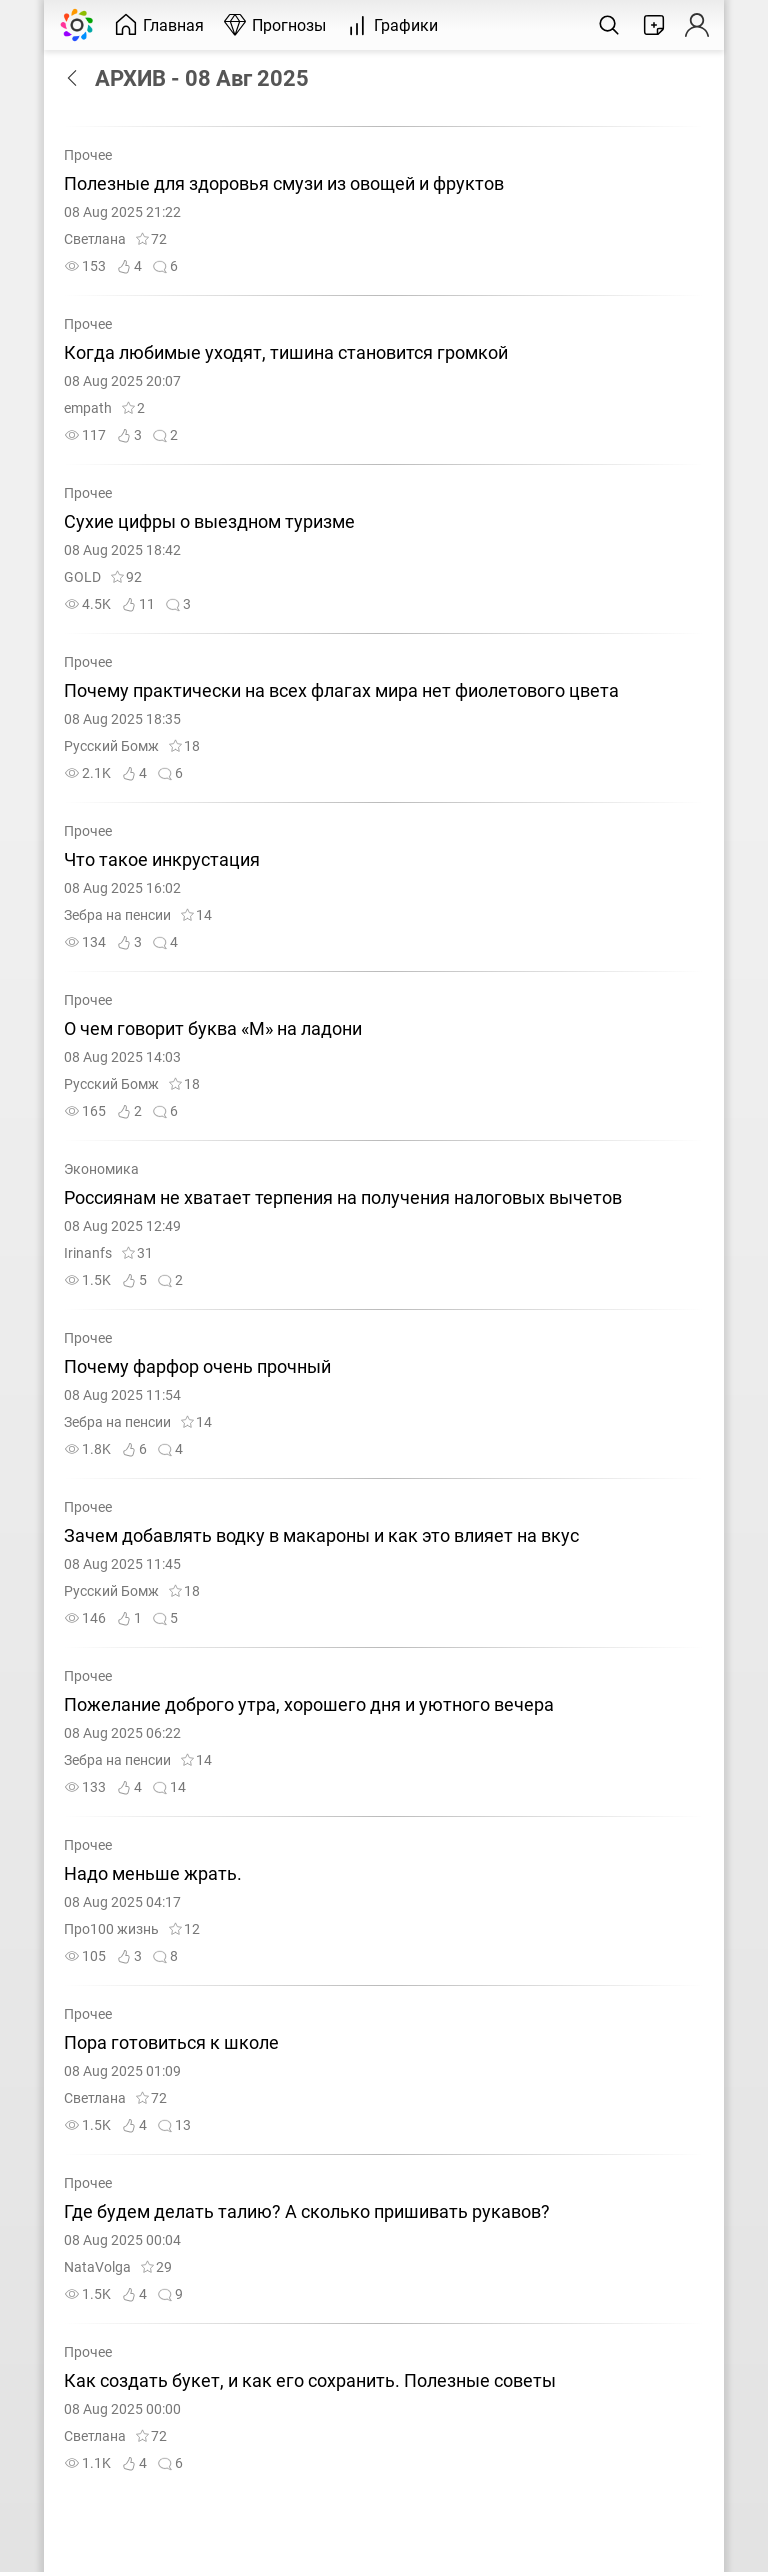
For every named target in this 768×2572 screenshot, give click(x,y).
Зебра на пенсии (117, 915)
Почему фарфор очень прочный (197, 1367)
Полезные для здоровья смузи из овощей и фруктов (284, 184)
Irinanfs (88, 1253)
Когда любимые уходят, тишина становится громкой (286, 353)
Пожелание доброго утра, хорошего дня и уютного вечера (309, 1705)
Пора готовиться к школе (171, 2043)
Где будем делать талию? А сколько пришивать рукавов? (307, 2212)
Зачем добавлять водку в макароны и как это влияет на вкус (321, 1536)
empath (88, 408)
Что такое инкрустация (162, 860)
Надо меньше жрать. (153, 1874)
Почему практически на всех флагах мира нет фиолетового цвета (341, 691)
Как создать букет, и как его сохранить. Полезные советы (310, 2381)
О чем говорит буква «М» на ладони (213, 1029)
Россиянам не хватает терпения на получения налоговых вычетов (343, 1198)
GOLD (82, 577)
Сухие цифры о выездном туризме (209, 522)
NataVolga (97, 2267)
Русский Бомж (111, 746)
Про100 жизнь (111, 1929)
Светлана (95, 239)
